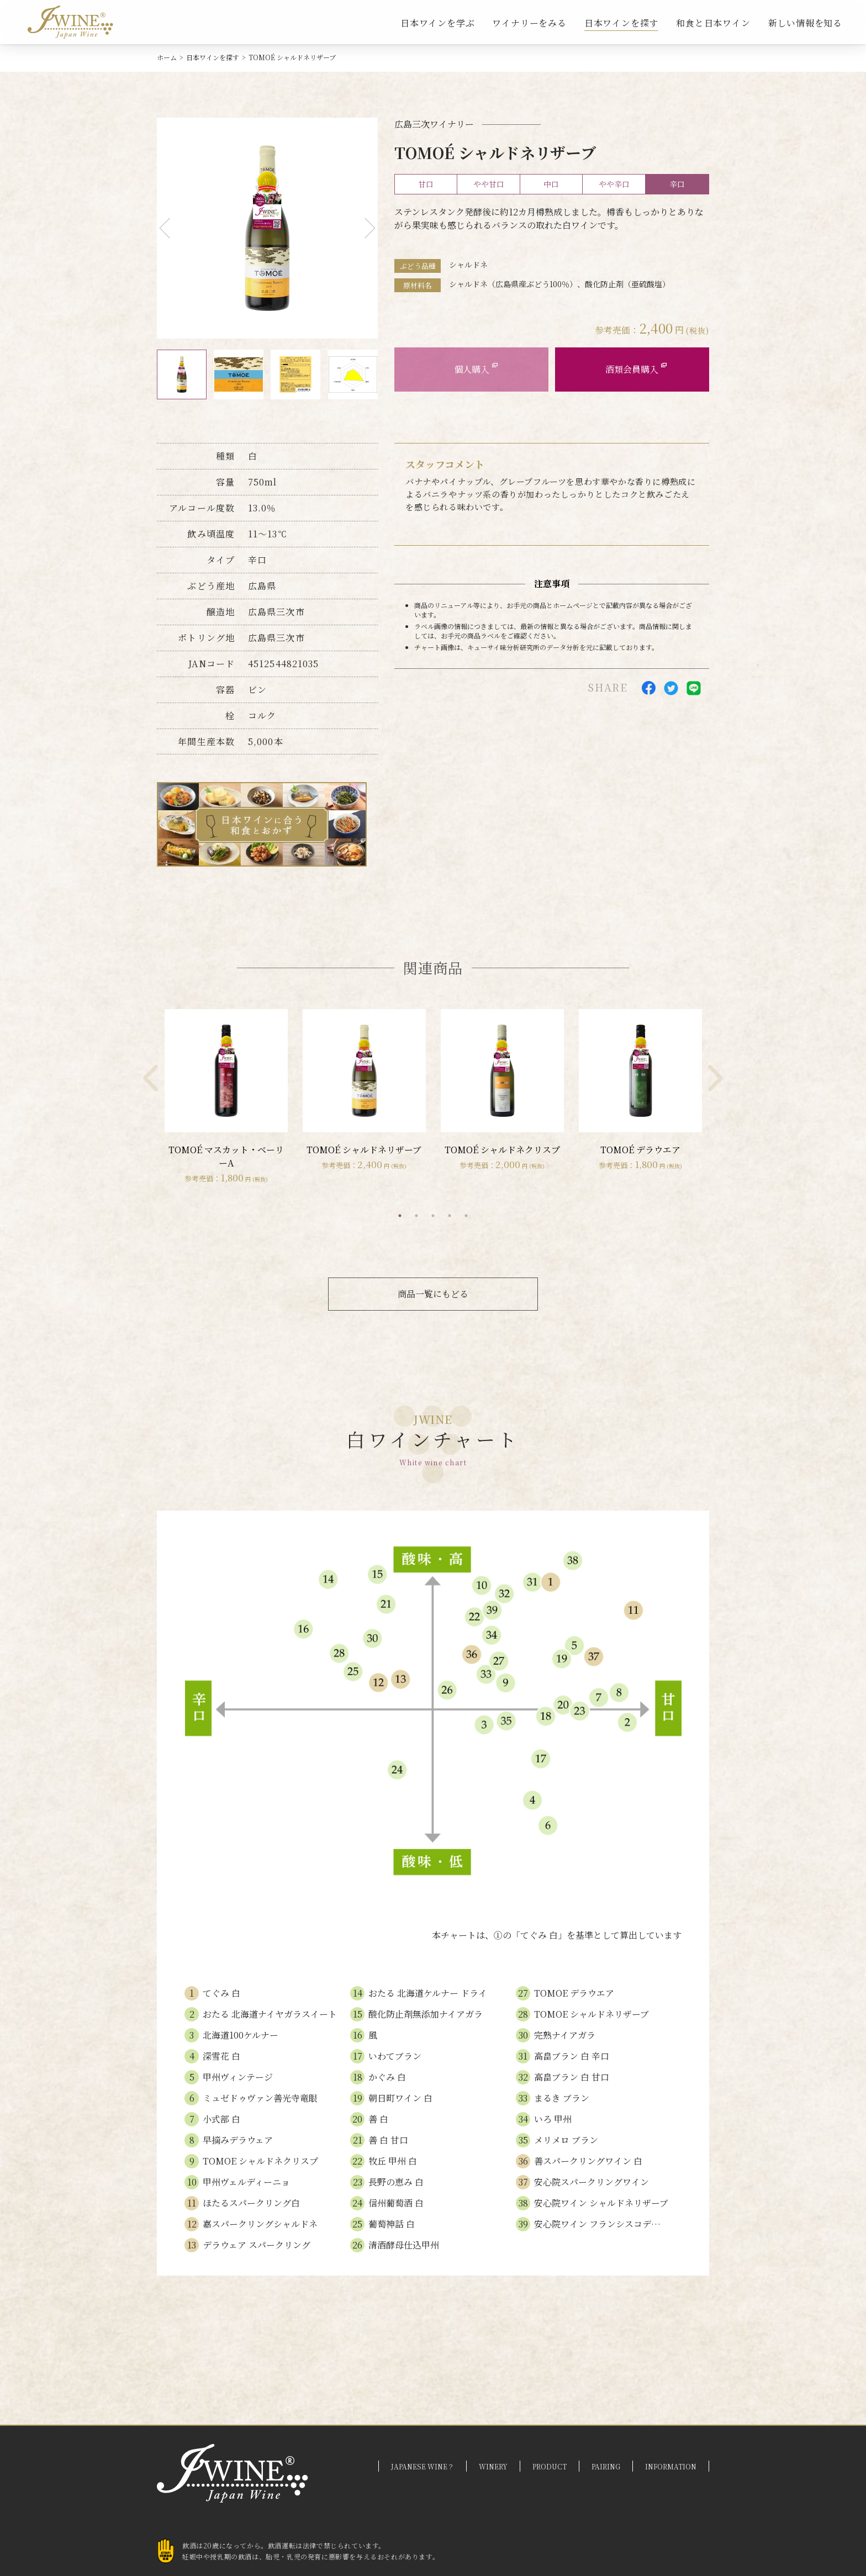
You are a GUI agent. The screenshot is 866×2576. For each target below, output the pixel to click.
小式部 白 (221, 2119)
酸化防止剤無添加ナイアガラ (425, 2014)
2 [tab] (416, 1215)
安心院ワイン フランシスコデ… (597, 2224)
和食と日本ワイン (713, 23)
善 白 (378, 2119)
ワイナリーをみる (529, 23)
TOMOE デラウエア (574, 1993)
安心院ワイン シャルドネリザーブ (601, 2203)
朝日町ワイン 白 (400, 2098)
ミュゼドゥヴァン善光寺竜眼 (260, 2098)
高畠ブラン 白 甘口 (571, 2077)
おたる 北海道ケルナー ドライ (427, 1993)
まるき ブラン (561, 2098)
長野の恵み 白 (396, 2182)
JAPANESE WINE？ (422, 2466)
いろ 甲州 (553, 2119)
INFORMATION (670, 2466)
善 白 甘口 (388, 2140)
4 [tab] (449, 1215)
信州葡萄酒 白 (396, 2203)
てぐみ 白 (221, 1993)
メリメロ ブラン (566, 2140)
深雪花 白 (221, 2056)
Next (365, 228)
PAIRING (606, 2466)
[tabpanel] (226, 1097)
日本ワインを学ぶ (437, 23)
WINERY (493, 2466)
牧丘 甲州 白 (392, 2161)
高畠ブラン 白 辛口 (571, 2056)
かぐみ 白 (387, 2077)
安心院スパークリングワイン (591, 2182)
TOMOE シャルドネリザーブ (591, 2014)
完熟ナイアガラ (564, 2035)
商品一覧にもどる (433, 1293)
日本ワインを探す (621, 23)
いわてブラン (394, 2056)
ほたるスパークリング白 (251, 2203)
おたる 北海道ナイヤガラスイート (270, 2014)
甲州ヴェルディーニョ (246, 2182)
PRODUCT (549, 2466)
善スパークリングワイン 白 (588, 2161)
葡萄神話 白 (391, 2224)
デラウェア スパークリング (256, 2245)
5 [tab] (466, 1215)
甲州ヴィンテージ (238, 2077)
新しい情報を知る (805, 23)
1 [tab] (399, 1215)
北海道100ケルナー (240, 2035)
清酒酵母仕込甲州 (403, 2245)
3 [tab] (433, 1215)
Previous (170, 228)
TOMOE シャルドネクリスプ (260, 2161)
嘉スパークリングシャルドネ (260, 2224)
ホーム (167, 57)
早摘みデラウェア (238, 2140)
